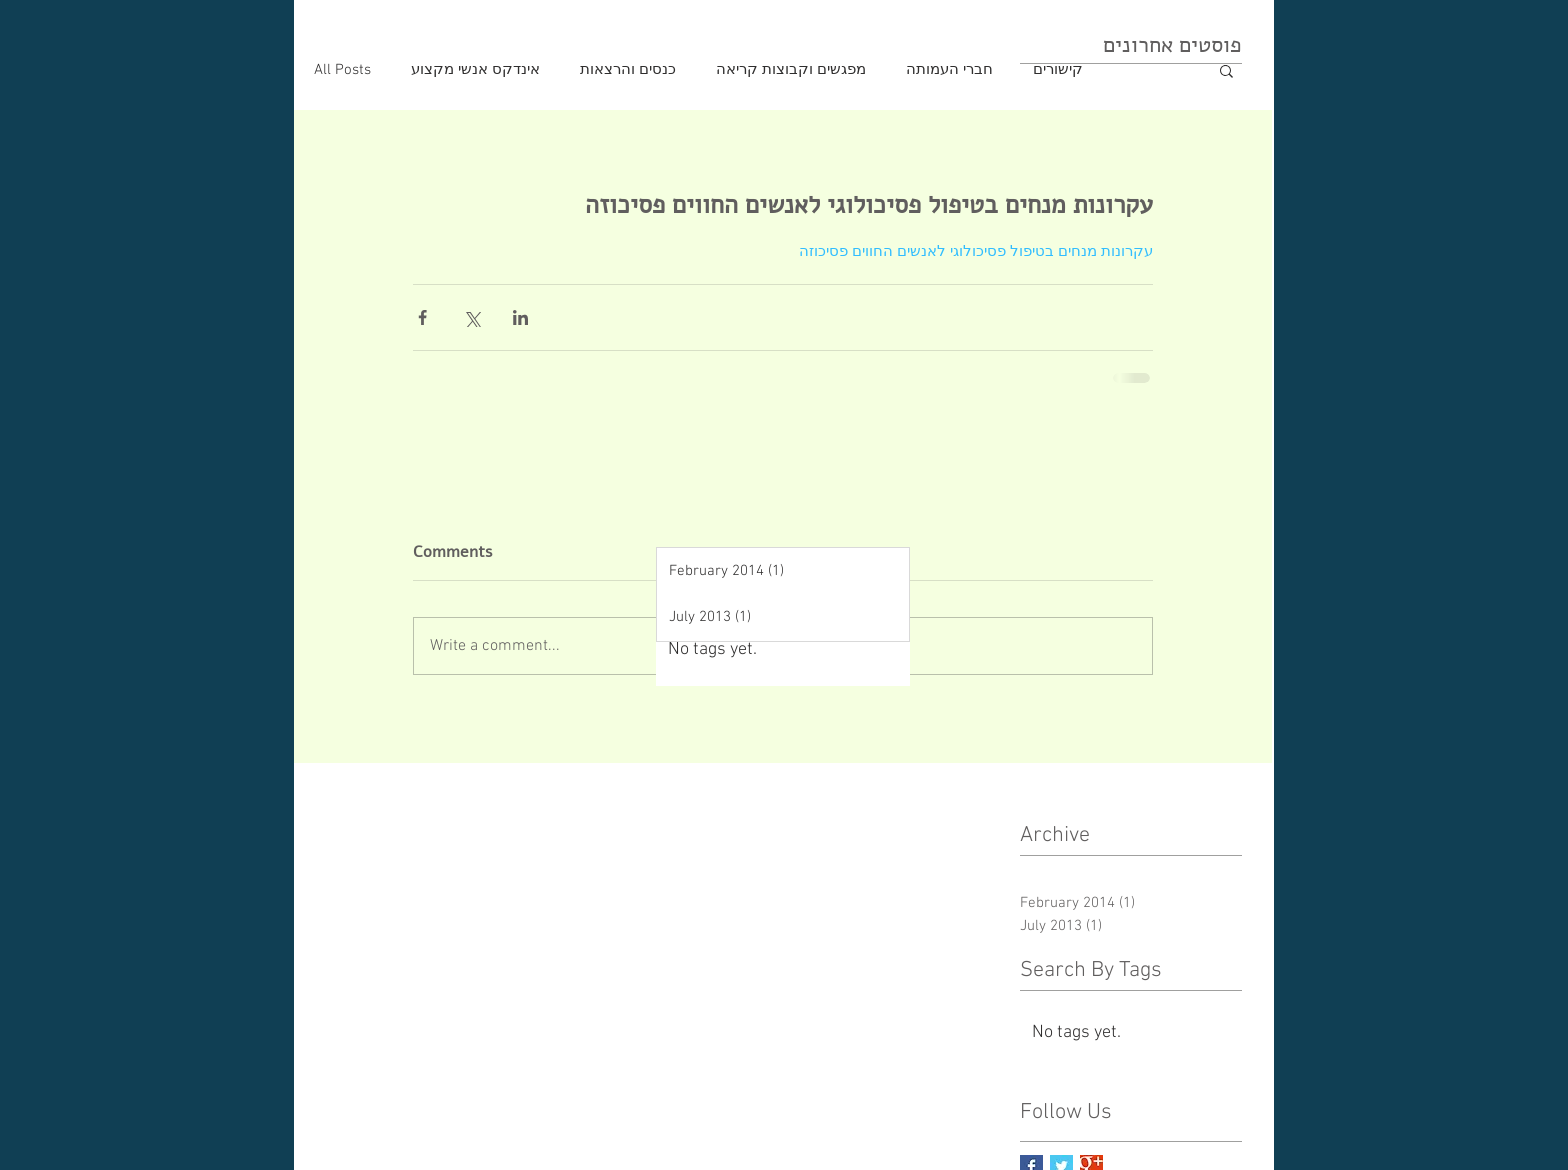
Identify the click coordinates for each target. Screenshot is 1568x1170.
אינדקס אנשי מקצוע (475, 70)
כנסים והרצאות (628, 70)
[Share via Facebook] (422, 317)
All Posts (342, 70)
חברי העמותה (949, 70)
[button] (1226, 70)
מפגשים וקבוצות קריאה (791, 70)
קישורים (1058, 70)
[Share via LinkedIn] (520, 317)
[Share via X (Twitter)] (471, 317)
